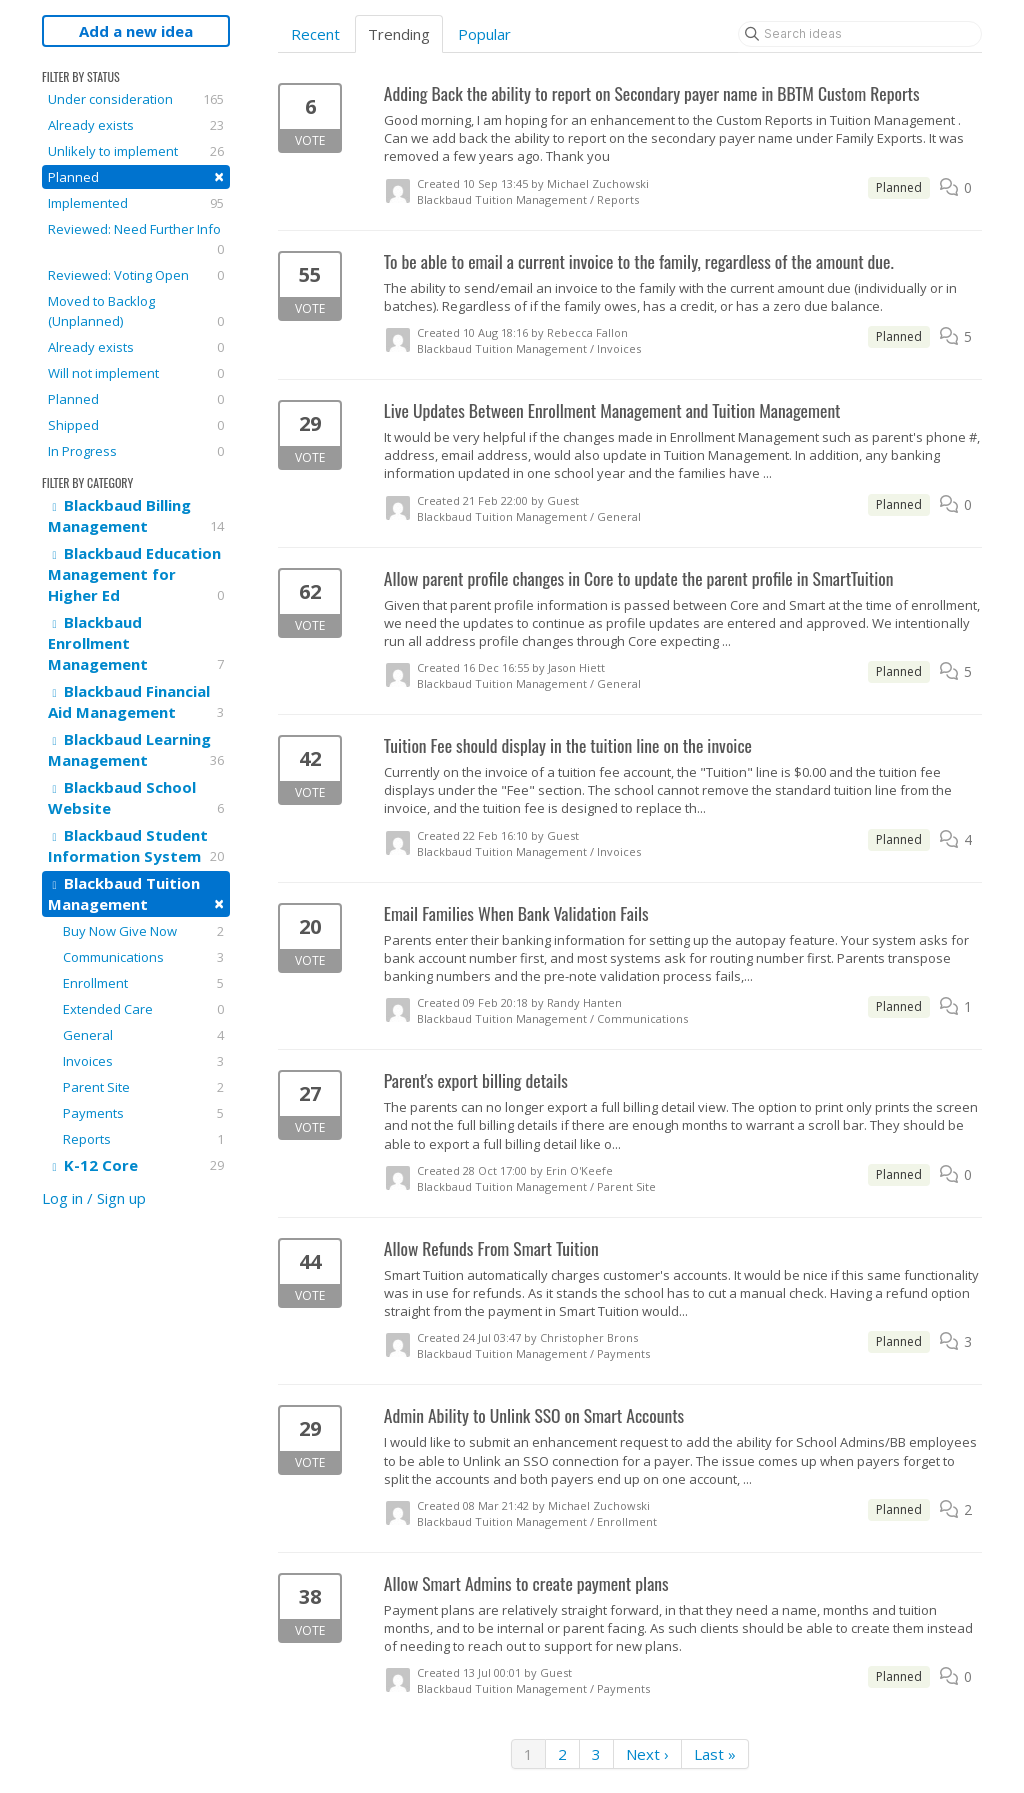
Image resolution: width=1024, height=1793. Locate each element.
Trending (399, 34)
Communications (143, 957)
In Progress (136, 451)
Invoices (143, 1061)
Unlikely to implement (136, 151)
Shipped (136, 425)
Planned (136, 176)
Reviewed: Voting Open (136, 275)
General (143, 1035)
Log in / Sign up (94, 1198)
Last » (715, 1754)
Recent (315, 34)
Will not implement (136, 373)
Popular (484, 34)
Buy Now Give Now (143, 931)
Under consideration (136, 99)
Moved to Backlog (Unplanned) (136, 311)
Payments (143, 1113)
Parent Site (143, 1087)
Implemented (136, 203)
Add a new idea (136, 31)
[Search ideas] (860, 34)
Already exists (136, 125)
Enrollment (143, 983)
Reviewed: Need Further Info (136, 239)
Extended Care (143, 1009)
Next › (647, 1754)
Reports (143, 1139)
